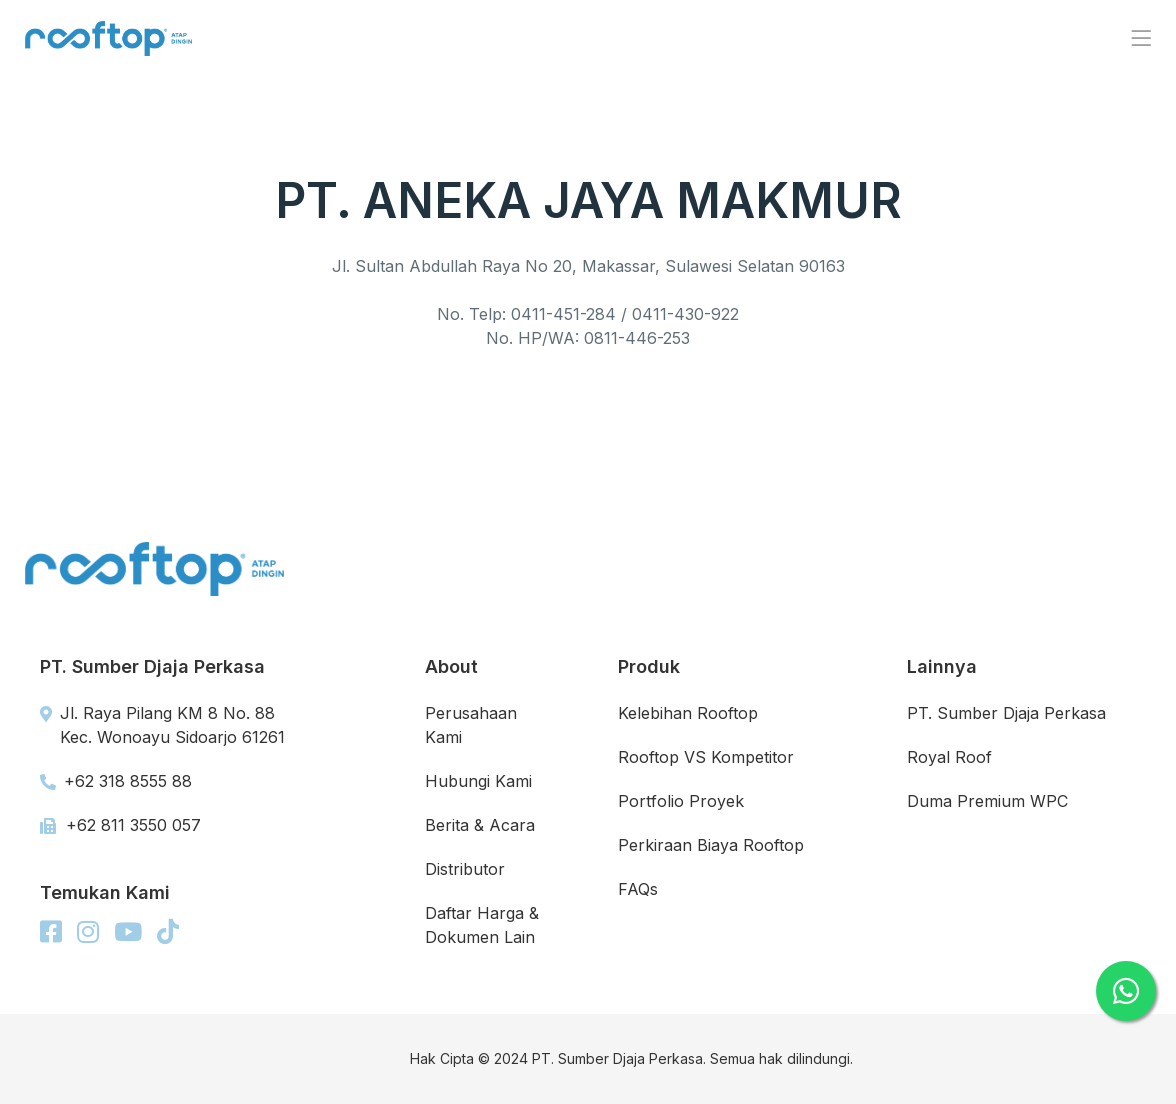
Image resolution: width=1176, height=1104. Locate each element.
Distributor (465, 869)
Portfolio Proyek (681, 801)
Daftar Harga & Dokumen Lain (482, 925)
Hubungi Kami (478, 781)
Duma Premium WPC (987, 801)
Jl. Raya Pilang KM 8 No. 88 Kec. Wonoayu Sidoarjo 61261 (162, 725)
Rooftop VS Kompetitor (706, 757)
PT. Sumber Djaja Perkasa (1006, 713)
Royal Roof (949, 757)
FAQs (638, 889)
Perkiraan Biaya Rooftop (711, 845)
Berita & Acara (480, 825)
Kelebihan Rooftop (688, 713)
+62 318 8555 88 (116, 781)
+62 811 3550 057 (120, 825)
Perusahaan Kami (471, 725)
